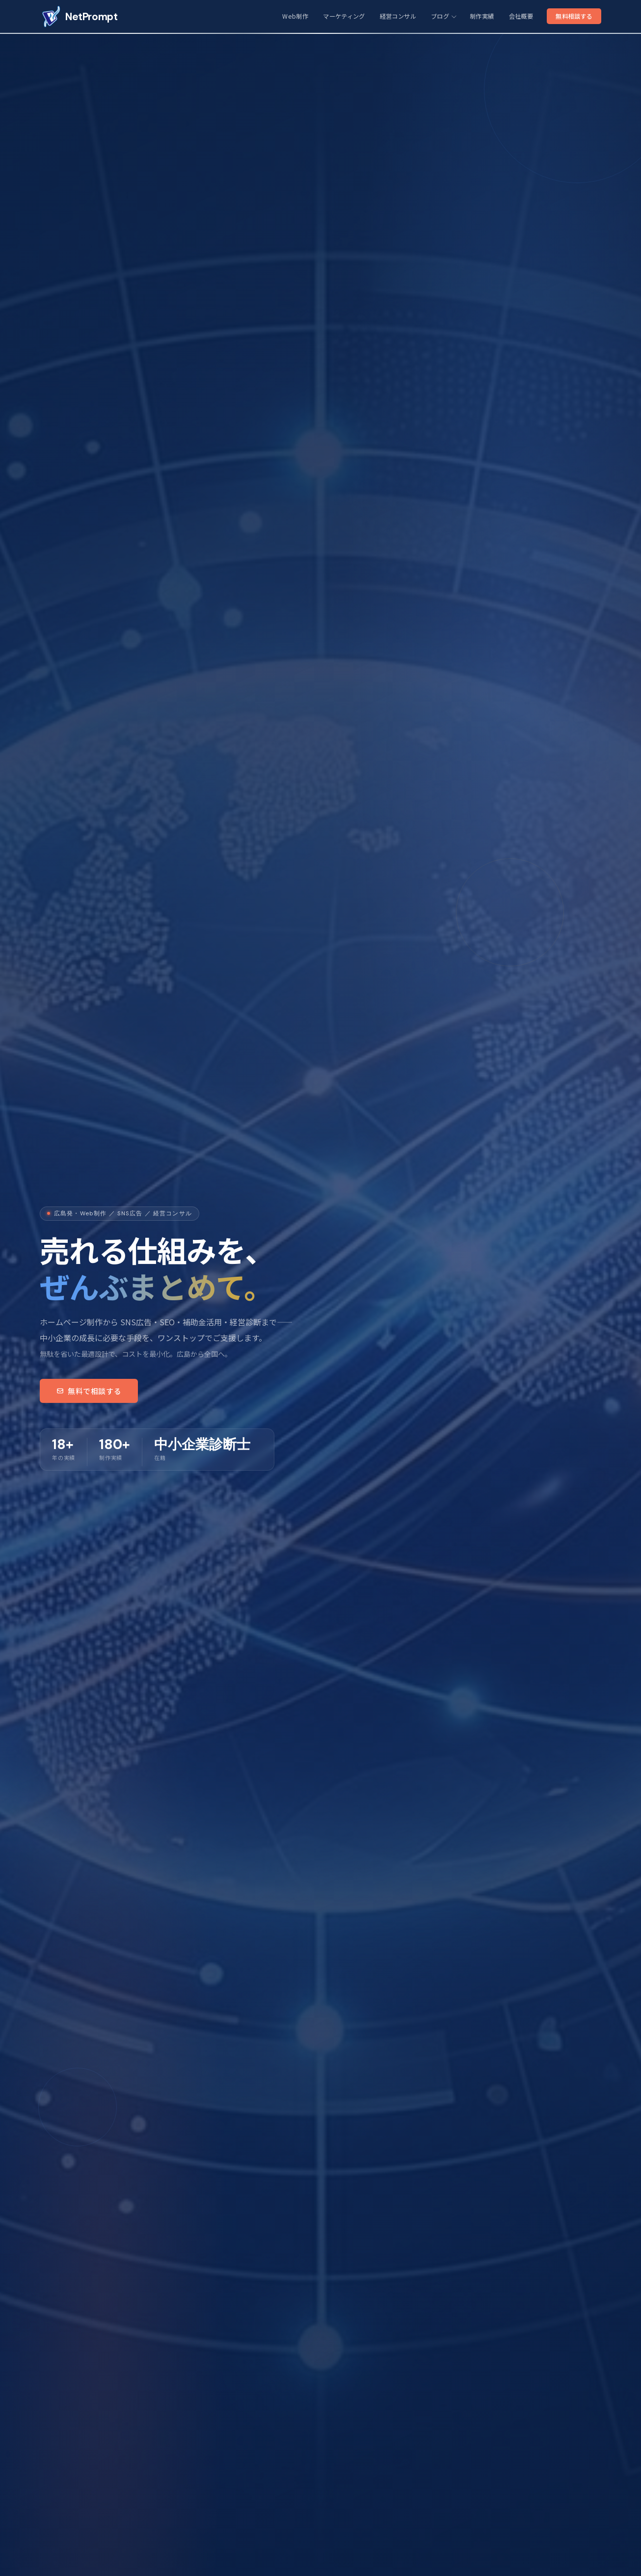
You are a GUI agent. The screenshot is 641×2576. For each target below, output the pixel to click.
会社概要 (521, 16)
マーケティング (344, 16)
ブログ (443, 16)
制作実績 (482, 16)
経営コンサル (398, 16)
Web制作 (295, 16)
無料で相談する (88, 1391)
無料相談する (574, 16)
